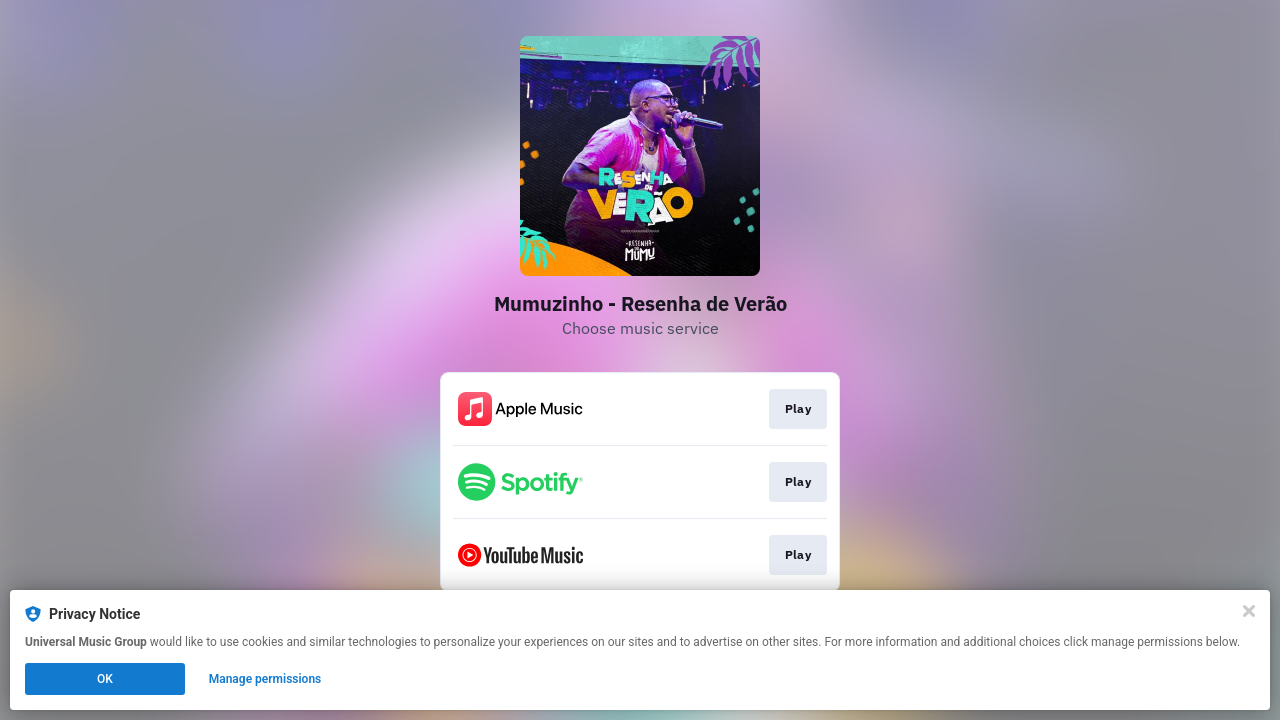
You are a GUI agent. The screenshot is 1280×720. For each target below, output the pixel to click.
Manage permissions (265, 679)
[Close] (1249, 611)
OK (105, 679)
